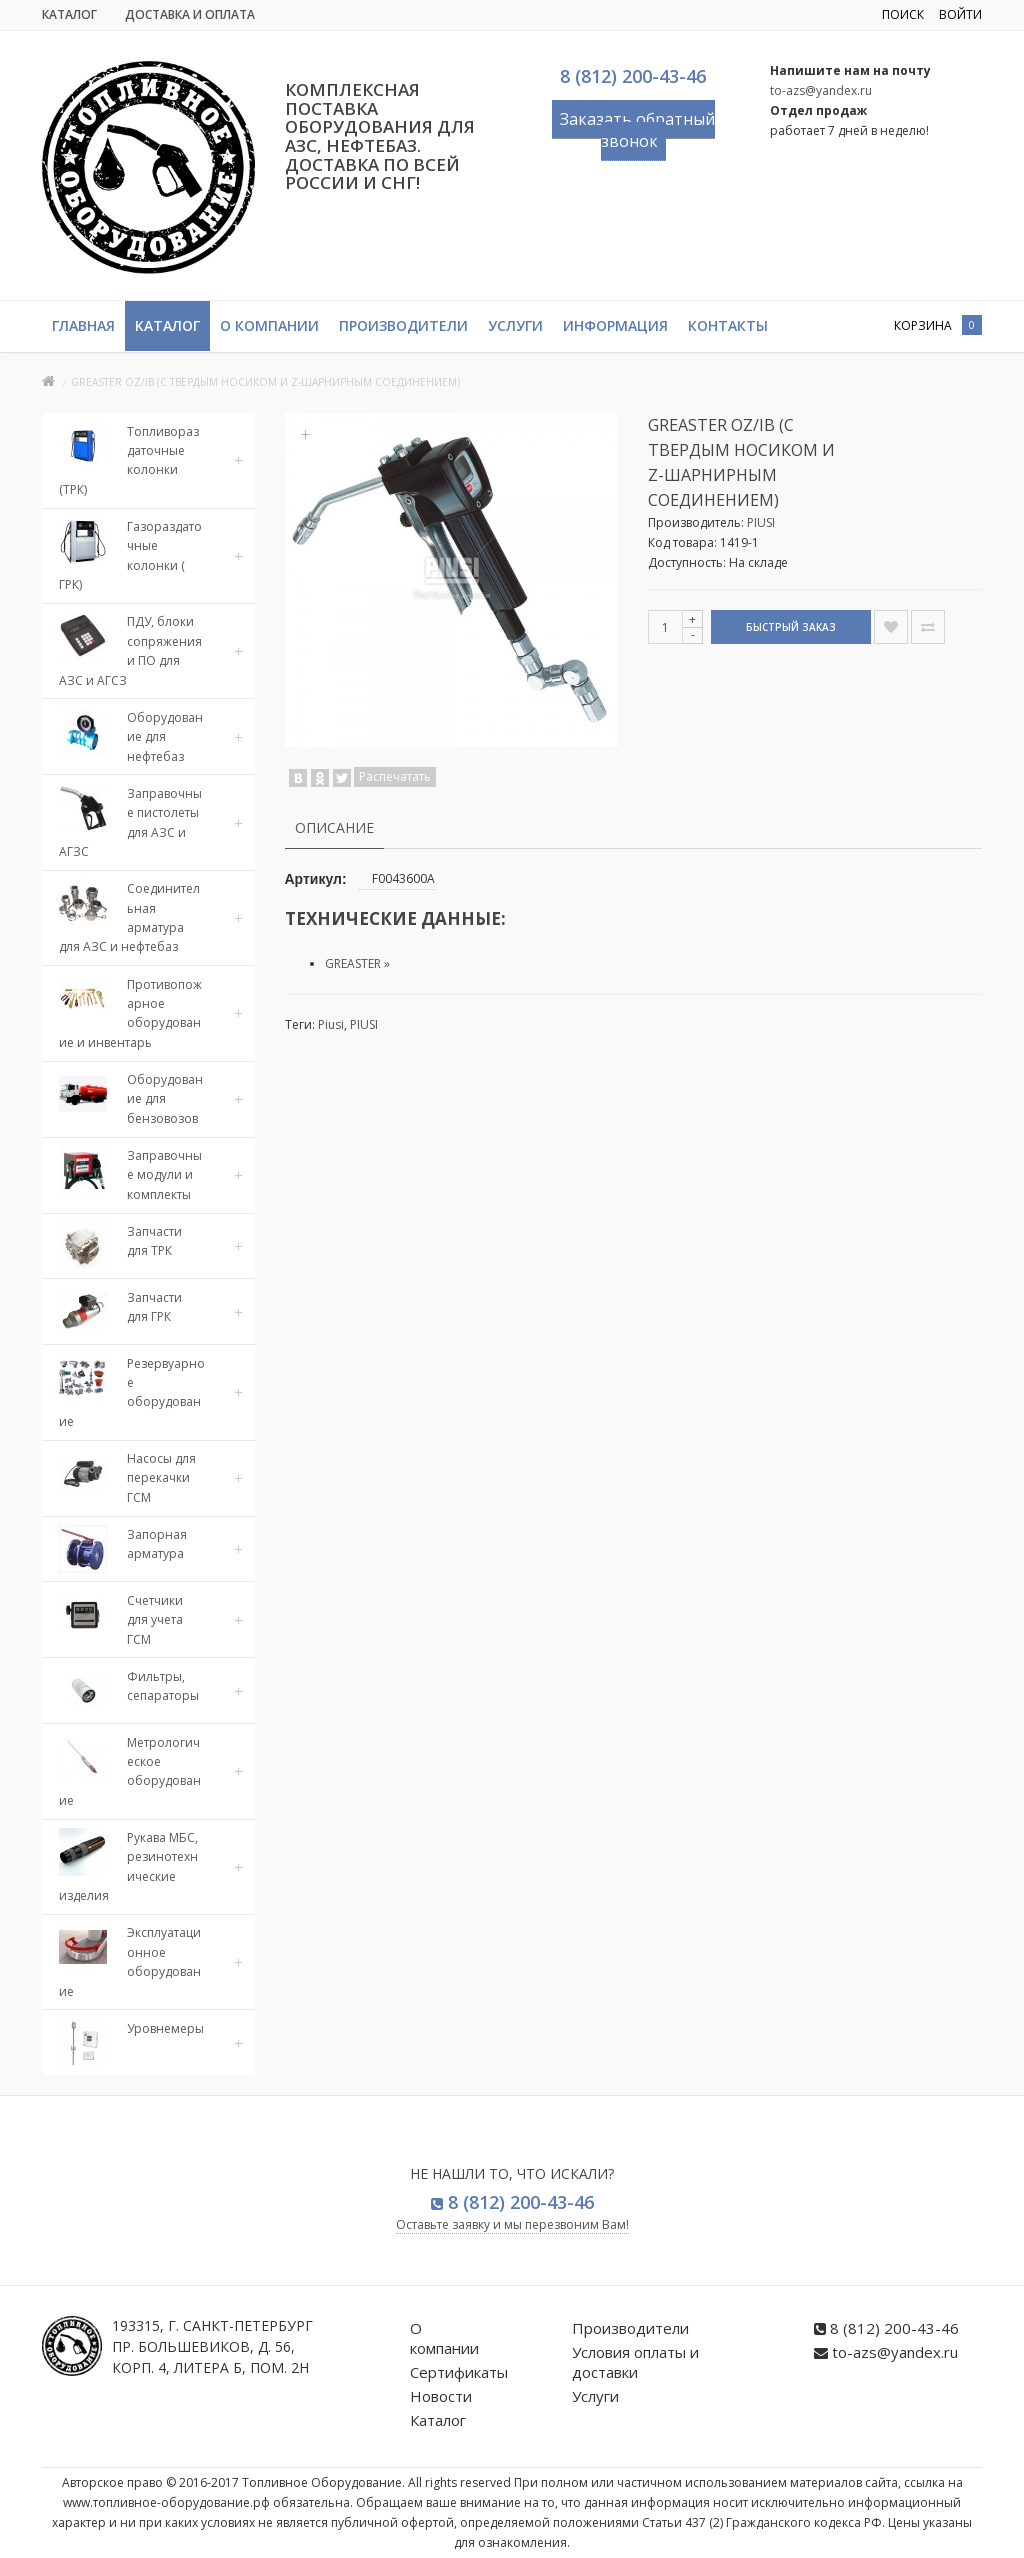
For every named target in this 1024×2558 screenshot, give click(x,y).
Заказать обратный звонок (637, 130)
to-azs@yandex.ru (821, 90)
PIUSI (761, 522)
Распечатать (395, 776)
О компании (269, 325)
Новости (441, 2396)
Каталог (69, 14)
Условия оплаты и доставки (635, 2362)
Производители (403, 325)
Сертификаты (459, 2372)
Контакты (728, 325)
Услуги (515, 325)
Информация (615, 325)
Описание (334, 827)
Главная (83, 325)
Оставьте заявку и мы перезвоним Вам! (512, 2224)
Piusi (331, 1024)
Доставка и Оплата (190, 14)
